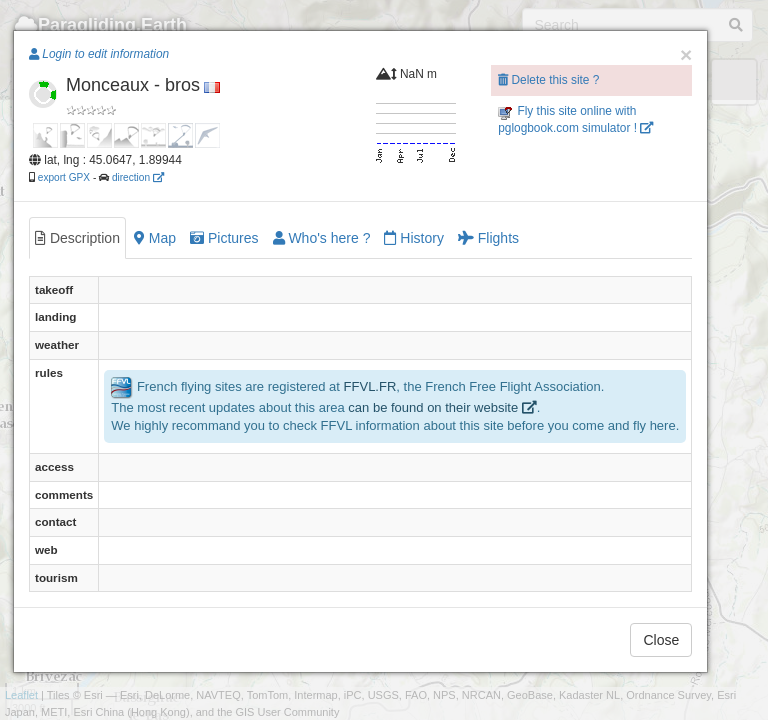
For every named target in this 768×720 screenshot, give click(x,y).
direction (138, 177)
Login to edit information (99, 54)
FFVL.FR (370, 386)
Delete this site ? (548, 80)
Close (661, 640)
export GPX (64, 177)
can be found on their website (442, 407)
